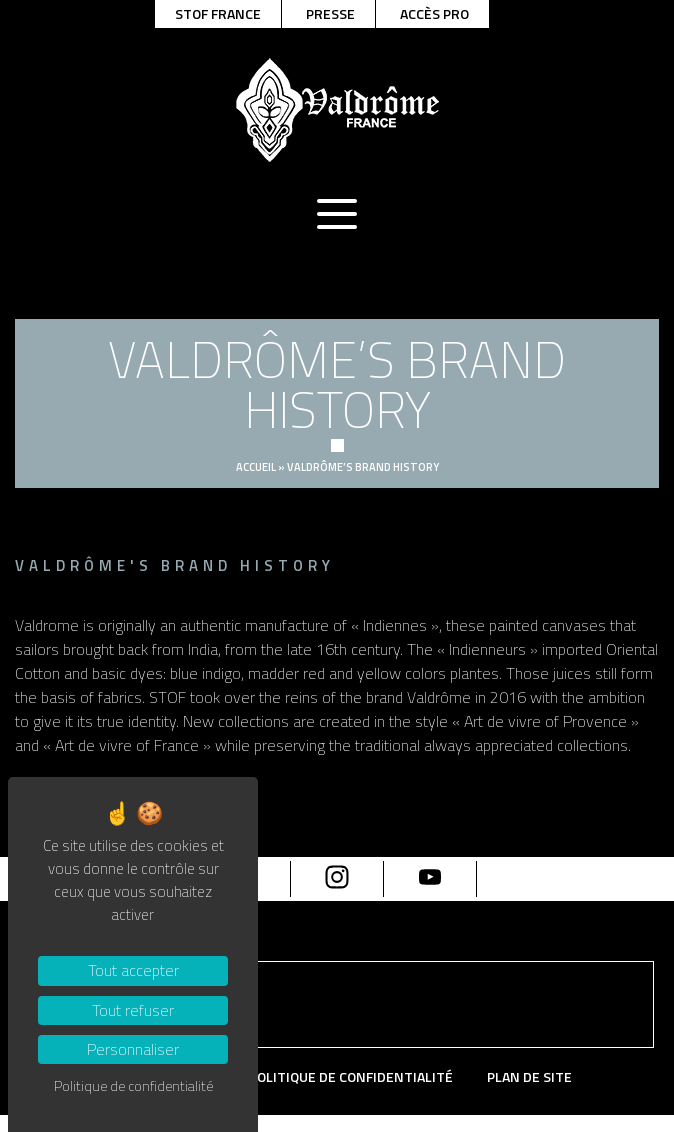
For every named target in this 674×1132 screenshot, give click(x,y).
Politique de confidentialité (351, 1077)
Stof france (218, 13)
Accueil (256, 467)
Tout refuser (133, 1010)
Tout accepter (133, 970)
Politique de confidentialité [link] (133, 1085)
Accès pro (434, 13)
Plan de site (529, 1077)
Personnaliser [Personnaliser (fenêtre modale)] (133, 1049)
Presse (330, 13)
